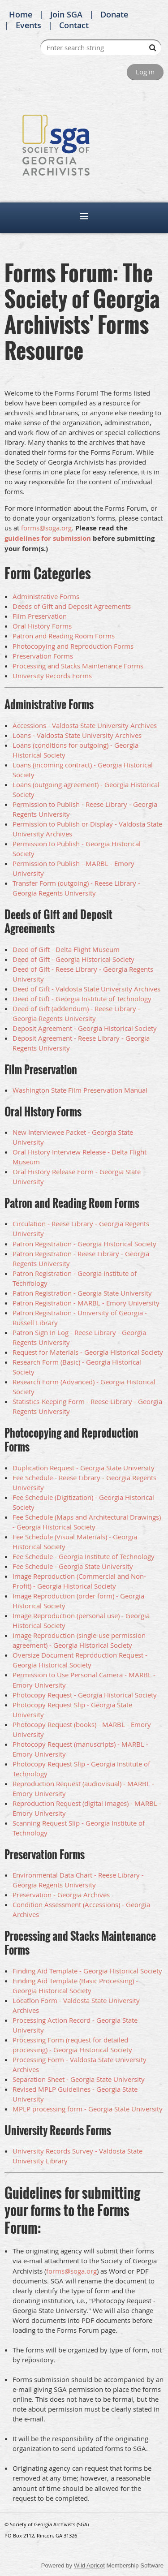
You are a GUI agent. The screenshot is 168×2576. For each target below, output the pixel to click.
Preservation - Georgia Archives (61, 1894)
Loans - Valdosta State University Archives (77, 735)
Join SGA (66, 14)
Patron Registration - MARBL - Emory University (86, 1302)
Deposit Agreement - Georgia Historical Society (85, 1028)
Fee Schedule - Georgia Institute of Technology (84, 1556)
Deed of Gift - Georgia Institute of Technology (82, 998)
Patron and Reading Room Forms (64, 635)
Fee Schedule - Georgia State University (73, 1566)
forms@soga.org (46, 527)
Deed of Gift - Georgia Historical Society (73, 959)
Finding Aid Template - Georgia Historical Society (87, 1970)
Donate (114, 14)
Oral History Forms (42, 625)
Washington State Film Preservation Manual (80, 1090)
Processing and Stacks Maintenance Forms (78, 665)
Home (20, 14)
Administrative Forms (46, 596)
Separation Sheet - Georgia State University (79, 2079)
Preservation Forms (43, 655)
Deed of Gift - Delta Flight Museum (66, 949)
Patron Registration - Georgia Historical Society (84, 1243)
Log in (145, 71)
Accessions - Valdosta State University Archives (85, 725)
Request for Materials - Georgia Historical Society (88, 1352)
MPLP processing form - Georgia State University (88, 2108)
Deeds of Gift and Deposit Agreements (72, 606)
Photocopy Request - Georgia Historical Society (85, 1694)
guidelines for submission (47, 538)
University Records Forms (52, 675)
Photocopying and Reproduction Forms (73, 646)
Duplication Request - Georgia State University (84, 1467)
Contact (74, 25)
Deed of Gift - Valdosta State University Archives (86, 988)
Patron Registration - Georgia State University (82, 1292)
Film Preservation (40, 616)
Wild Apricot (89, 2565)
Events (28, 25)
